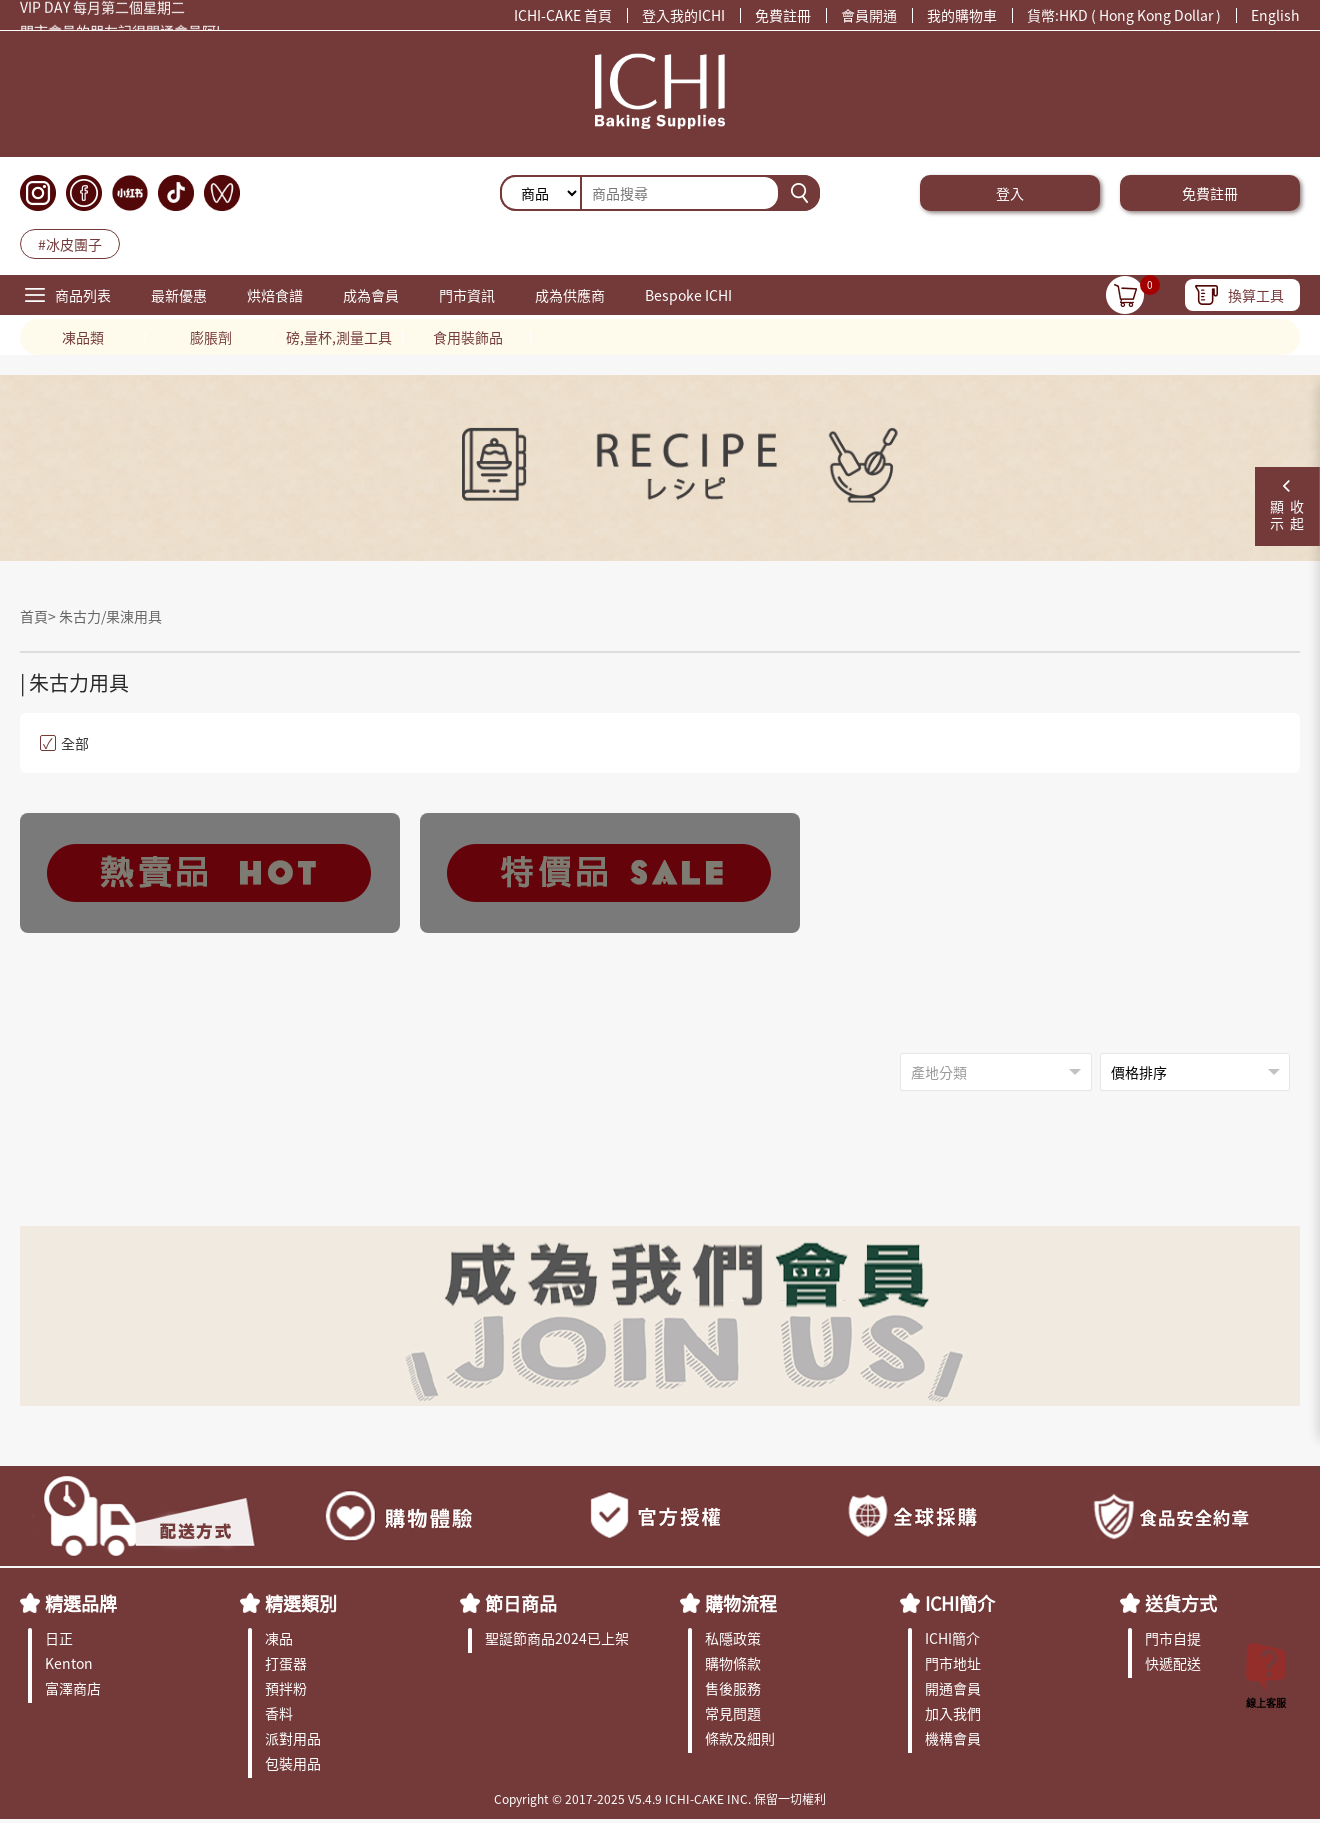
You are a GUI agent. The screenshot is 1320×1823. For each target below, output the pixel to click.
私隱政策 (733, 1638)
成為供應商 (570, 295)
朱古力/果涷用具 (110, 616)
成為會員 (371, 295)
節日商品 (521, 1603)
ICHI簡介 (960, 1603)
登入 (1010, 193)
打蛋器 (286, 1663)
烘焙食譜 (275, 295)
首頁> (39, 616)
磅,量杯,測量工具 (339, 337)
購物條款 (733, 1663)
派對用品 (293, 1738)
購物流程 (741, 1603)
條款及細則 (740, 1738)
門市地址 (953, 1663)
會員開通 (869, 15)
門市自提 (1173, 1638)
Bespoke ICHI (688, 295)
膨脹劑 (211, 337)
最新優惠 (179, 295)
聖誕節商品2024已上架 (557, 1638)
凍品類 (83, 337)
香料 (279, 1713)
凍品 (279, 1638)
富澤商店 (73, 1688)
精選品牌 (81, 1603)
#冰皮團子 (70, 244)
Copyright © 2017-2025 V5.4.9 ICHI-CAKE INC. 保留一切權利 (660, 1798)
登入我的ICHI (683, 15)
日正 (59, 1638)
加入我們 (953, 1713)
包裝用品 (293, 1763)
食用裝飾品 (468, 337)
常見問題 (733, 1713)
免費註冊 (783, 15)
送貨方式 (1181, 1603)
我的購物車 (962, 15)
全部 (64, 743)
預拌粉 (286, 1688)
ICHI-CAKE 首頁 (563, 15)
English (1275, 15)
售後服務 (733, 1688)
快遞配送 (1173, 1663)
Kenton (69, 1663)
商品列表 (83, 295)
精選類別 (301, 1603)
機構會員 (953, 1738)
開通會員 (953, 1688)
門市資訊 (467, 295)
